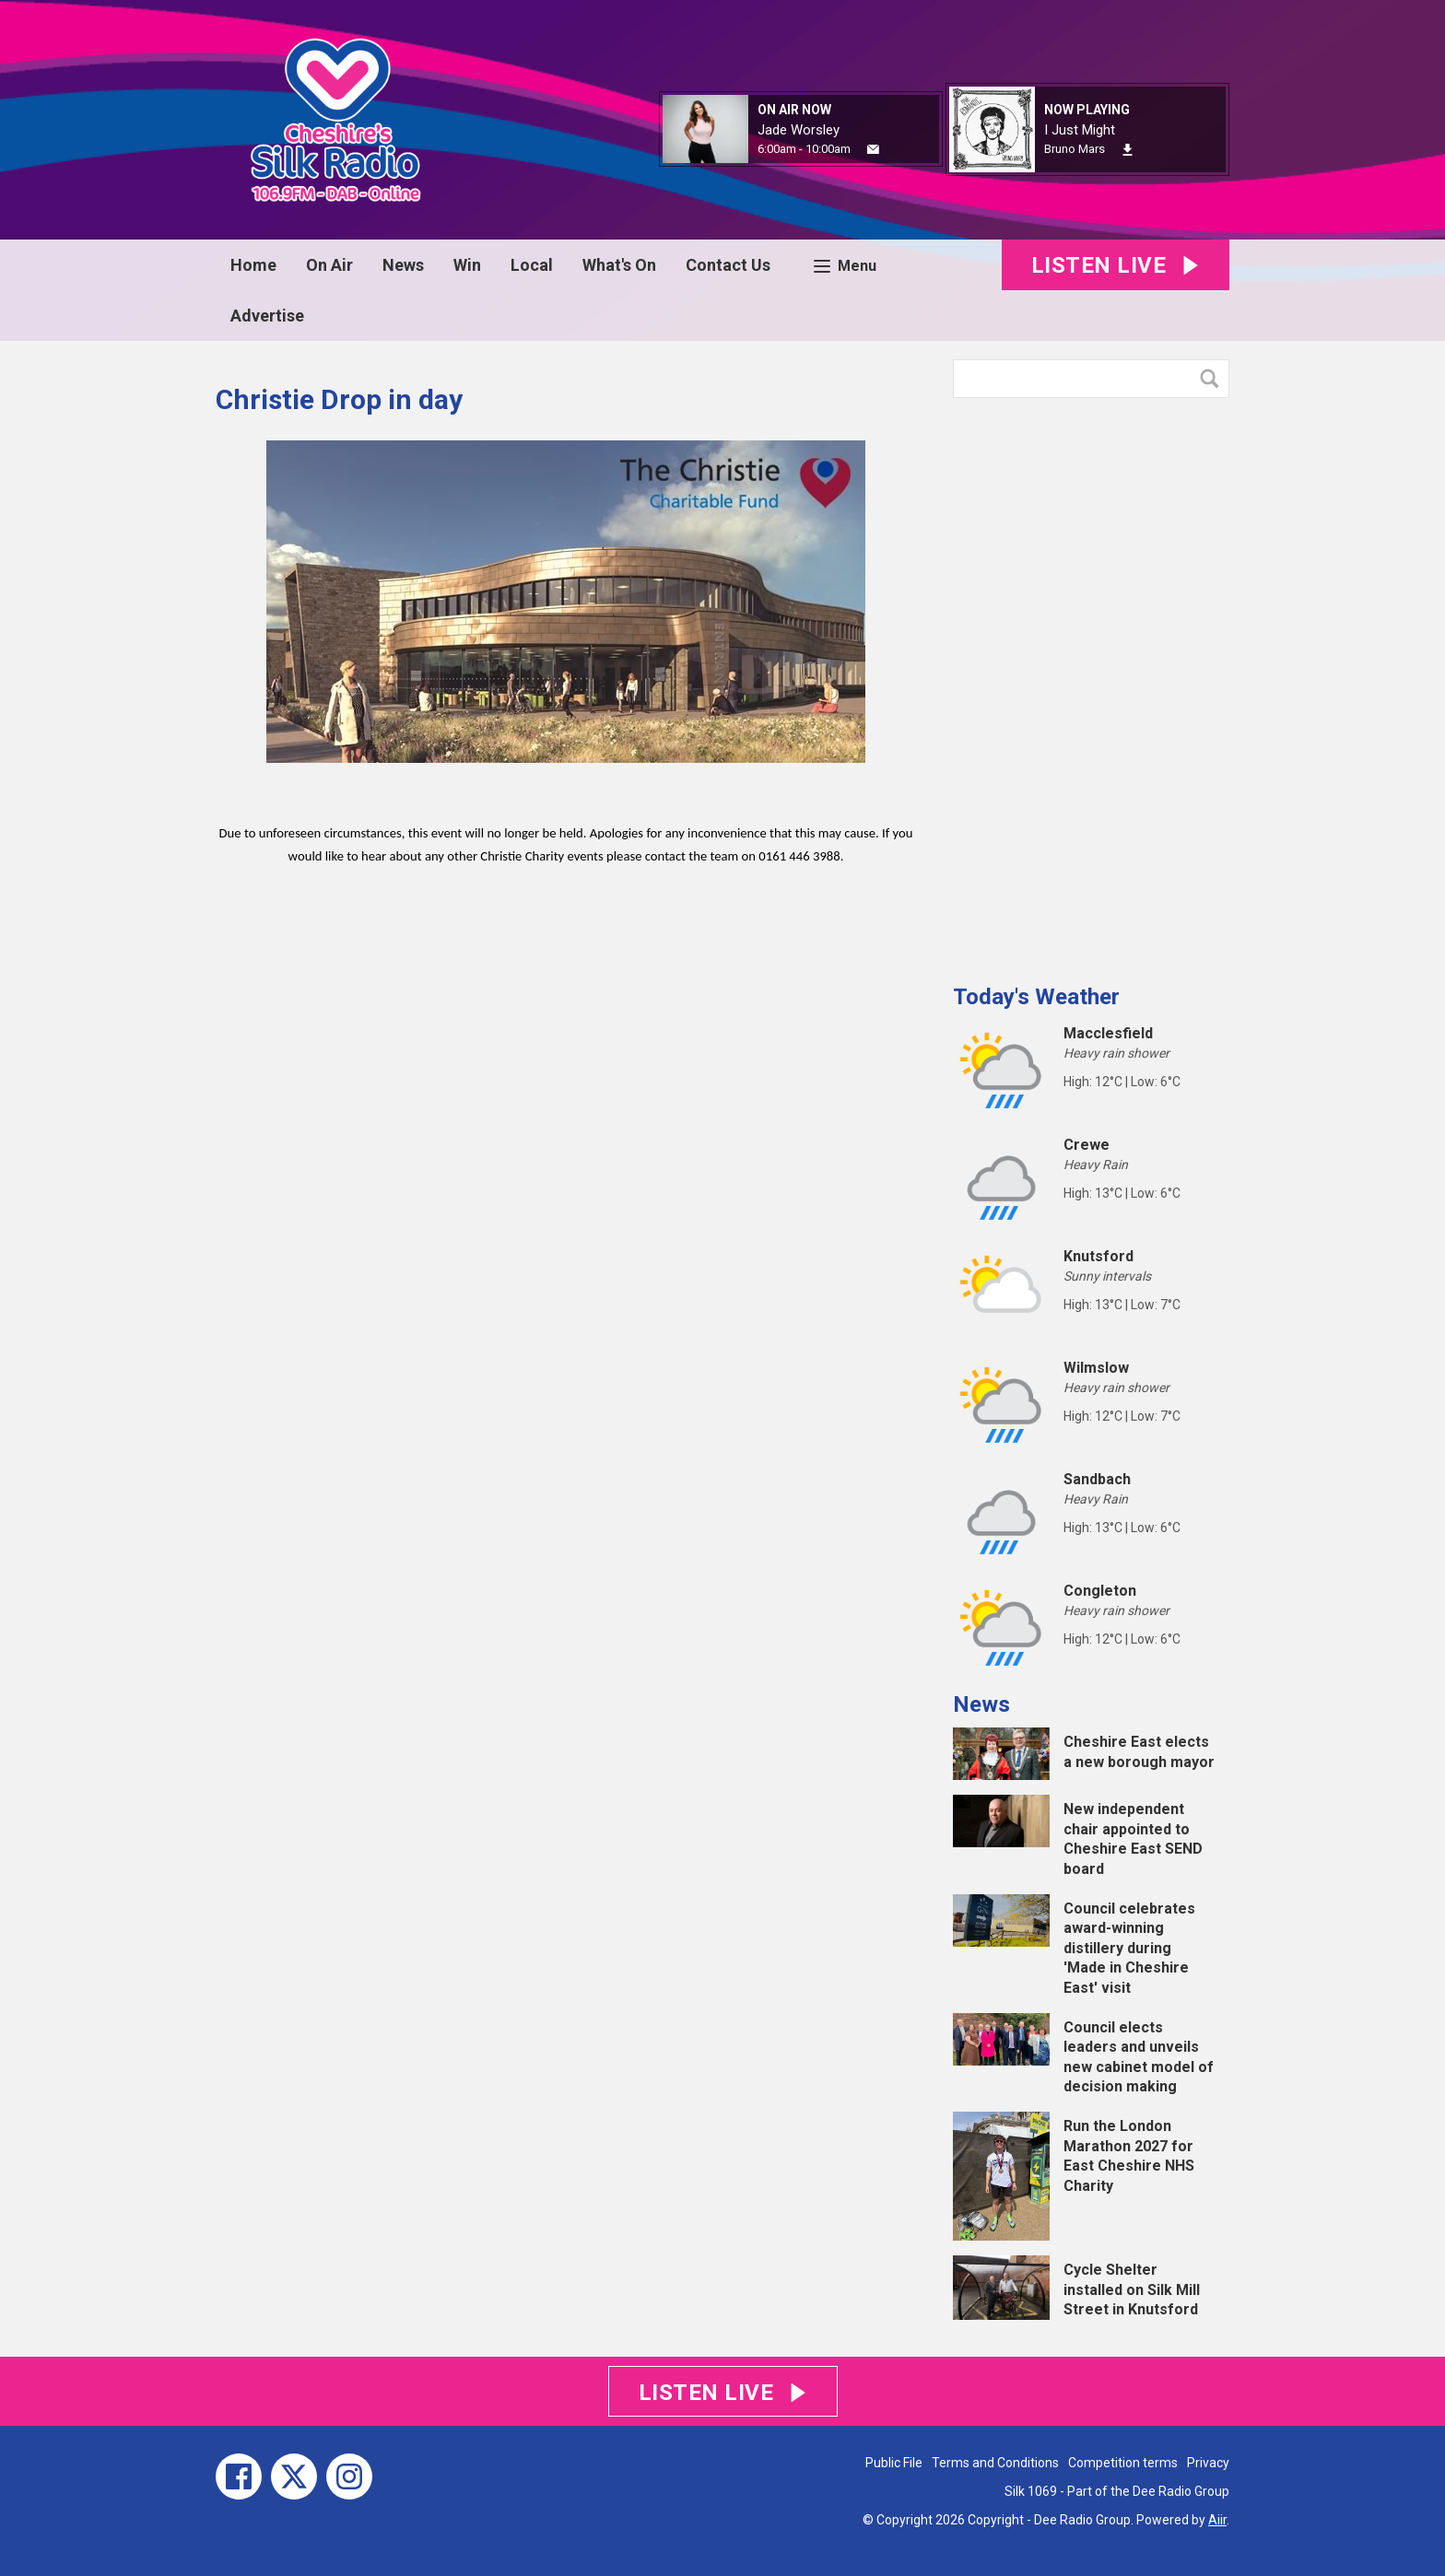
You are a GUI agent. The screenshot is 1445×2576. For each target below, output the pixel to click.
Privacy (1208, 2462)
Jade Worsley (799, 130)
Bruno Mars (1074, 149)
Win (467, 265)
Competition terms (1123, 2462)
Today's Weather (1036, 997)
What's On (619, 265)
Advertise (267, 315)
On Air (329, 265)
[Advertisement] (1091, 683)
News (403, 265)
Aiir (1217, 2519)
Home (253, 265)
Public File (893, 2462)
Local (532, 265)
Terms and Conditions (995, 2462)
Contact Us (728, 265)
